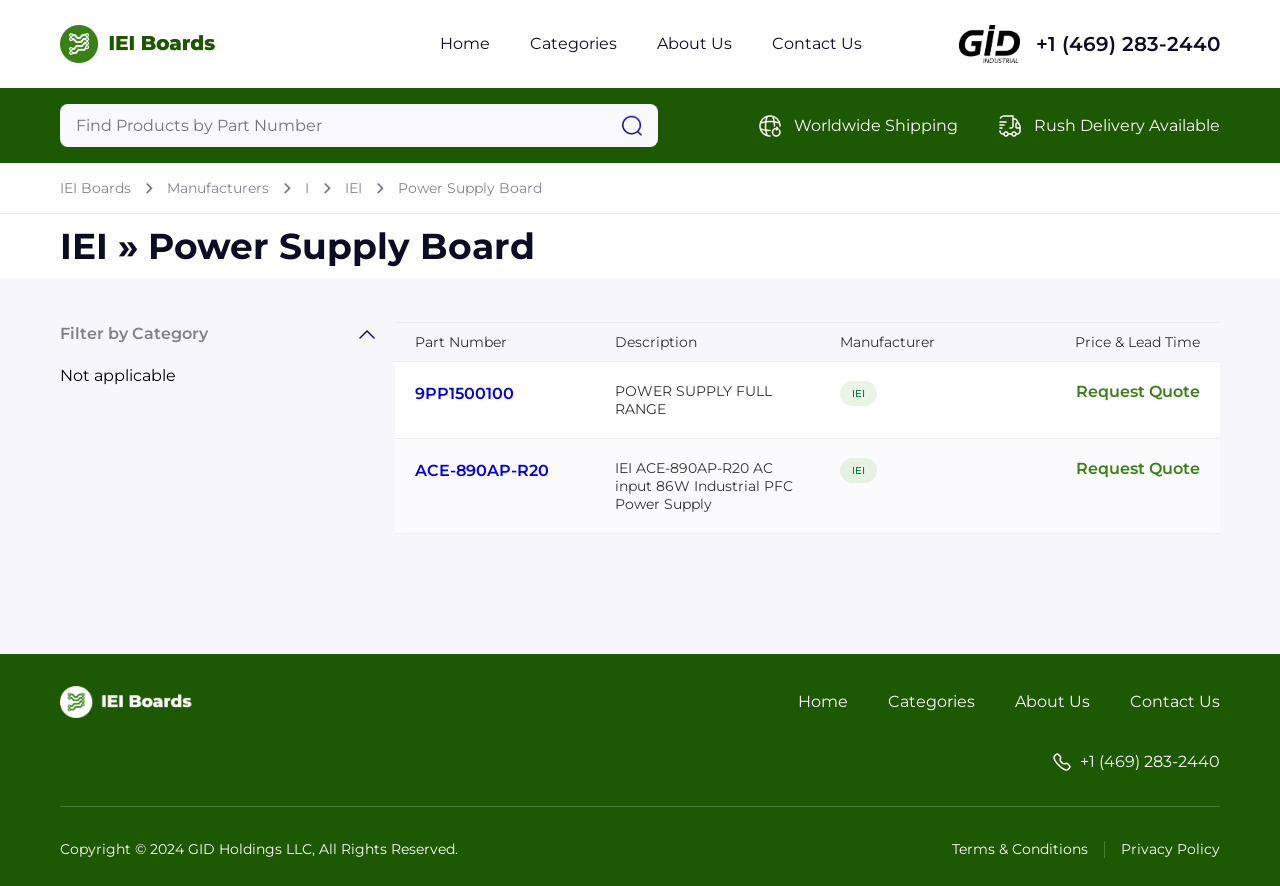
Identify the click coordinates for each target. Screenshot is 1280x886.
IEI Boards (95, 188)
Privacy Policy (1170, 849)
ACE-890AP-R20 (482, 470)
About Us (694, 43)
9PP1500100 (464, 393)
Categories (573, 43)
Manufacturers (218, 188)
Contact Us (817, 43)
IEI (353, 188)
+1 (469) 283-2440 (1128, 44)
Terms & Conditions (1020, 849)
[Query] (359, 125)
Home (465, 43)
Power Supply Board (470, 188)
